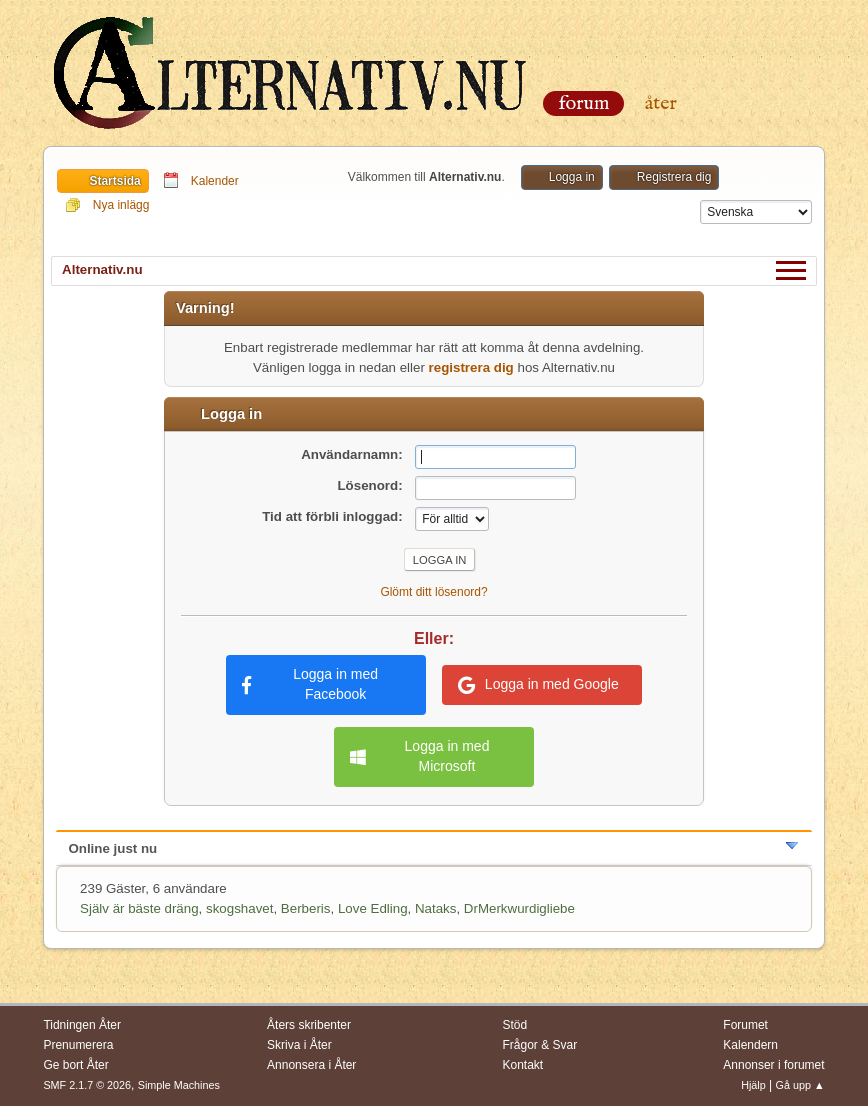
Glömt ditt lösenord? (433, 592)
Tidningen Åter (82, 1025)
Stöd (515, 1025)
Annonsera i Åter (311, 1065)
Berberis (306, 908)
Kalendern (750, 1045)
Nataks (435, 908)
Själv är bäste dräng (139, 908)
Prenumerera (78, 1045)
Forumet (745, 1025)
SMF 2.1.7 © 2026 (87, 1085)
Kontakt (523, 1065)
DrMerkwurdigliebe (519, 908)
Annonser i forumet (773, 1065)
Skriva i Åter (299, 1045)
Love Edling (373, 908)
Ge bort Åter (75, 1065)
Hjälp (753, 1085)
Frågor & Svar (540, 1045)
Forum (583, 103)
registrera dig (471, 367)
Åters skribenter (309, 1025)
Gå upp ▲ (800, 1085)
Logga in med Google (538, 685)
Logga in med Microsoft (419, 756)
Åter (661, 103)
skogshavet (239, 908)
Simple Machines (179, 1085)
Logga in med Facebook (310, 684)
